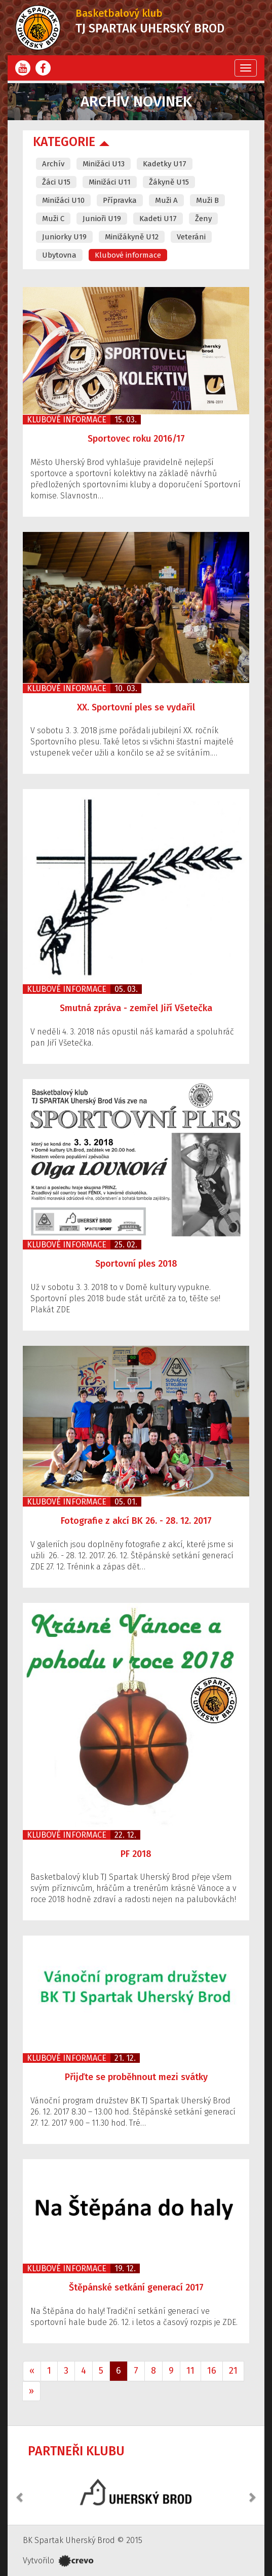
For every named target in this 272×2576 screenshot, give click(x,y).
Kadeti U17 (158, 218)
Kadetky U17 (164, 163)
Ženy (203, 218)
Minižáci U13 (104, 163)
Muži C (53, 218)
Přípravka (120, 200)
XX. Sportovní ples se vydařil (136, 707)
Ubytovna (59, 255)
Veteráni (191, 236)
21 (233, 2370)
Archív (53, 163)
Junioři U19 (102, 218)
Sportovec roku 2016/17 (136, 438)
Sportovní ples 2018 (136, 1263)
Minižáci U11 (110, 182)
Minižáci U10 (63, 200)
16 (211, 2370)
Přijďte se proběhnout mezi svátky (136, 2077)
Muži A (166, 200)
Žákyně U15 (169, 182)
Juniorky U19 (64, 236)
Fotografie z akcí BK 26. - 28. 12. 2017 (136, 1520)
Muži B (207, 200)
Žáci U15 (56, 182)
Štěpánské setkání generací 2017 (136, 2287)
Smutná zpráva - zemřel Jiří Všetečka (136, 1008)
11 (190, 2370)
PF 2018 (136, 1853)
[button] (20, 2492)
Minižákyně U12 (132, 236)
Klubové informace (128, 255)
